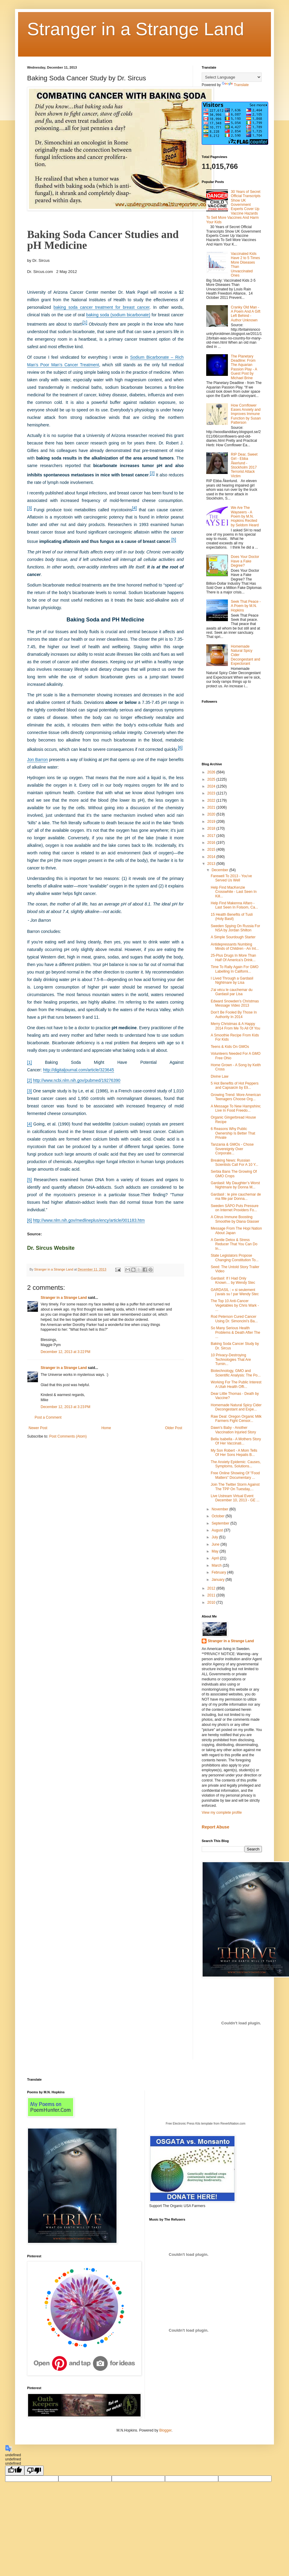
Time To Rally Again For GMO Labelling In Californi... (235, 969)
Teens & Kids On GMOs (230, 1047)
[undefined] (14, 2470)
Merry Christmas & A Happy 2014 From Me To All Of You (235, 1026)
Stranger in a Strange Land (135, 29)
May (215, 1551)
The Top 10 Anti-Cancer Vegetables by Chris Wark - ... (235, 1305)
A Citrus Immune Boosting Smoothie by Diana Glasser (235, 1219)
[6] (180, 747)
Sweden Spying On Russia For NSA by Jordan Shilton (235, 928)
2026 (211, 772)
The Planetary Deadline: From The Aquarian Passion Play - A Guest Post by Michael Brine (244, 367)
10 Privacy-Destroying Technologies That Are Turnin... (231, 1359)
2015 (211, 849)
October (218, 1516)
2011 (211, 1595)
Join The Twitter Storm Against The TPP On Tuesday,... (235, 1486)
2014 (211, 857)
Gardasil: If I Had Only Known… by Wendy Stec (233, 1280)
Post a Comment (48, 1417)
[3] (29, 508)
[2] (152, 473)
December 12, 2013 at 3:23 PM (65, 1407)
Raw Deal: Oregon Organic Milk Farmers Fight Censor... (236, 1418)
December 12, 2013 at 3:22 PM (65, 1352)
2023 (211, 793)
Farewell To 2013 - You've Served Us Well (231, 878)
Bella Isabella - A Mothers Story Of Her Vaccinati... (236, 1441)
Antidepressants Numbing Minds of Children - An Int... (235, 946)
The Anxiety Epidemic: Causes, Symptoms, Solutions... (236, 1464)
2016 (211, 843)
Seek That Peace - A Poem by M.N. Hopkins (246, 605)
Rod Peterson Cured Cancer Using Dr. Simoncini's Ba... (234, 1318)
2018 (211, 828)
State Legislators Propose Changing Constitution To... (235, 1257)
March (217, 1565)
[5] (173, 539)
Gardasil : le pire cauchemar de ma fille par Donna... (236, 1196)
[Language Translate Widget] (232, 77)
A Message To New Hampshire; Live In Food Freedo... (236, 1108)
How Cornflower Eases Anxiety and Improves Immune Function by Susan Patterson (246, 414)
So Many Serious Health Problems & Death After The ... (235, 1332)
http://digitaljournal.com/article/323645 (78, 1069)
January (218, 1579)
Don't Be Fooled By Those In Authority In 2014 (234, 1014)
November (220, 1509)
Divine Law (219, 1076)
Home (106, 1428)
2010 (211, 1602)
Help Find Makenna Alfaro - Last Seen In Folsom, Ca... (234, 905)
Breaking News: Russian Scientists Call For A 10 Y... (234, 1162)
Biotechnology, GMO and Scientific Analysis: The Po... (236, 1373)
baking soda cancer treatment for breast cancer (102, 307)
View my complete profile (222, 1812)
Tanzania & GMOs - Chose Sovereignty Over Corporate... (232, 1148)
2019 (211, 821)
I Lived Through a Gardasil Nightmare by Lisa (232, 980)
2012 (211, 1588)
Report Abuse (215, 1827)
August (218, 1530)
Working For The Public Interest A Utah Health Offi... (236, 1384)
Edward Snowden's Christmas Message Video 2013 (235, 1003)
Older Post (173, 1428)
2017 (211, 836)
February (219, 1572)
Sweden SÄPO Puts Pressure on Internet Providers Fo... (235, 1208)
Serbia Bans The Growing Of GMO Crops (234, 1173)
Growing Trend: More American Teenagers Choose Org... (236, 1097)
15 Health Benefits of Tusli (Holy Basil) (232, 916)
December (220, 870)
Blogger (165, 2430)
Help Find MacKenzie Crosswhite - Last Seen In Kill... (233, 891)
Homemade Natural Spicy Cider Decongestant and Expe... (236, 1407)
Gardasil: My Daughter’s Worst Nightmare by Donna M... (235, 1185)
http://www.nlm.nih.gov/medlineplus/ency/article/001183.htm (88, 1220)
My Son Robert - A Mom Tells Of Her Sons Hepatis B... (234, 1452)
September (221, 1523)
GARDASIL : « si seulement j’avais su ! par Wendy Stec (235, 1292)
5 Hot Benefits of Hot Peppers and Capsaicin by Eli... (235, 1085)
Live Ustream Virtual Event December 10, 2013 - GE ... (235, 1498)
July (215, 1537)
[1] (84, 322)
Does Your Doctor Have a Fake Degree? (245, 561)
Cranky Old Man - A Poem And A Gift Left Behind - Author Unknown (245, 313)
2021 (211, 807)
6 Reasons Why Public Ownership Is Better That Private (233, 1133)
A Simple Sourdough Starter (233, 937)
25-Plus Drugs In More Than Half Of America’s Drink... (233, 957)
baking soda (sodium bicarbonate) (118, 314)
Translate (235, 85)
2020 (211, 814)
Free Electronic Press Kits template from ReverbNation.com (205, 2123)
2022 (211, 800)
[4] (134, 508)
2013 (211, 864)
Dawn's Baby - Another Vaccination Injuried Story (233, 1430)
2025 (211, 779)
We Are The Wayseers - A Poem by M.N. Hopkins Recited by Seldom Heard (245, 516)
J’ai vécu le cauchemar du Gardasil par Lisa (232, 992)
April (216, 1558)
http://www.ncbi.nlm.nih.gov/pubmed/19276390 (76, 1080)
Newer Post (38, 1428)
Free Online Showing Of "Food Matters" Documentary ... (235, 1475)
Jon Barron (37, 759)
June (216, 1544)
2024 (211, 786)
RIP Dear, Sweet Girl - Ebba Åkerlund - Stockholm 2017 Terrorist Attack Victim (244, 465)
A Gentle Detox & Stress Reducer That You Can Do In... (234, 1244)
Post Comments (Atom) (68, 1436)
